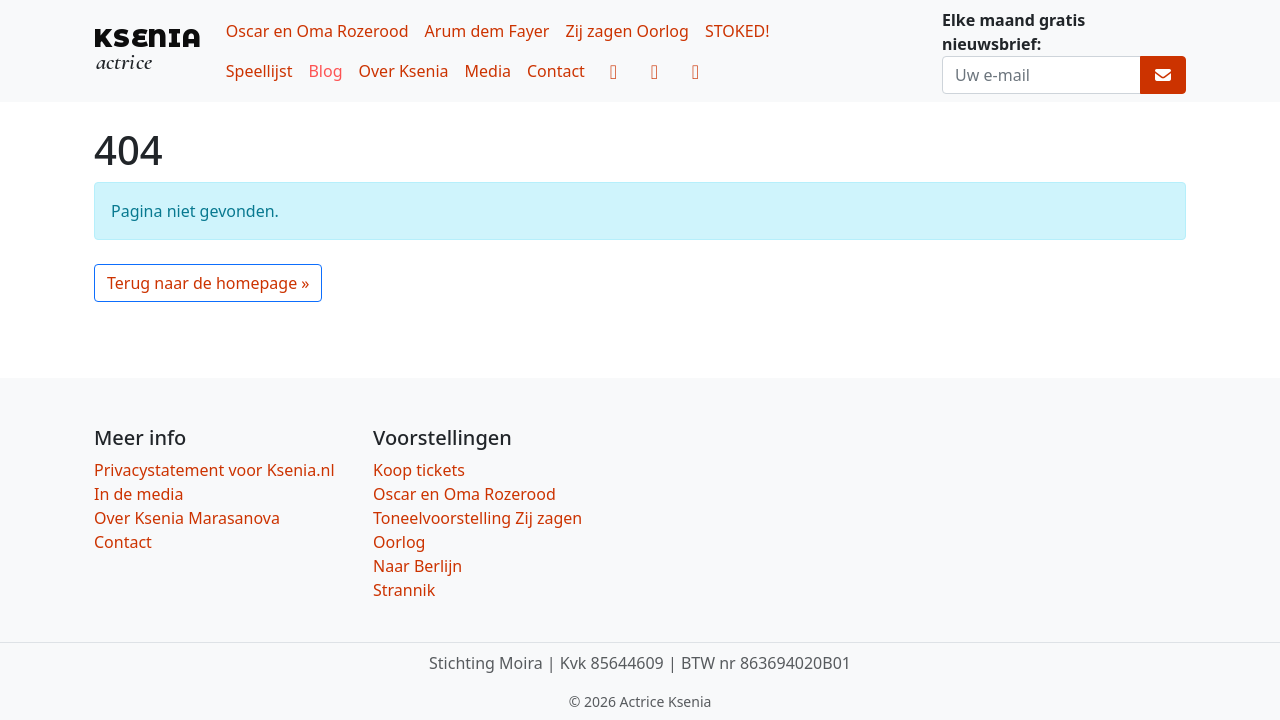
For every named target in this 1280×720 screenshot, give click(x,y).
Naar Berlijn (417, 566)
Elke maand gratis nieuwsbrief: (1013, 32)
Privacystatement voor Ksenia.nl (214, 470)
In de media (138, 494)
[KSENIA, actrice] (148, 50)
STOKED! (737, 31)
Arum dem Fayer (487, 31)
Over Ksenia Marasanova (187, 518)
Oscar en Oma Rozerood (317, 31)
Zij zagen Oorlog (626, 31)
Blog (325, 71)
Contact (556, 71)
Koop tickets (419, 470)
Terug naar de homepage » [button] (208, 283)
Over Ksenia (404, 71)
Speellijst (259, 71)
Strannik (404, 590)
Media (488, 71)
